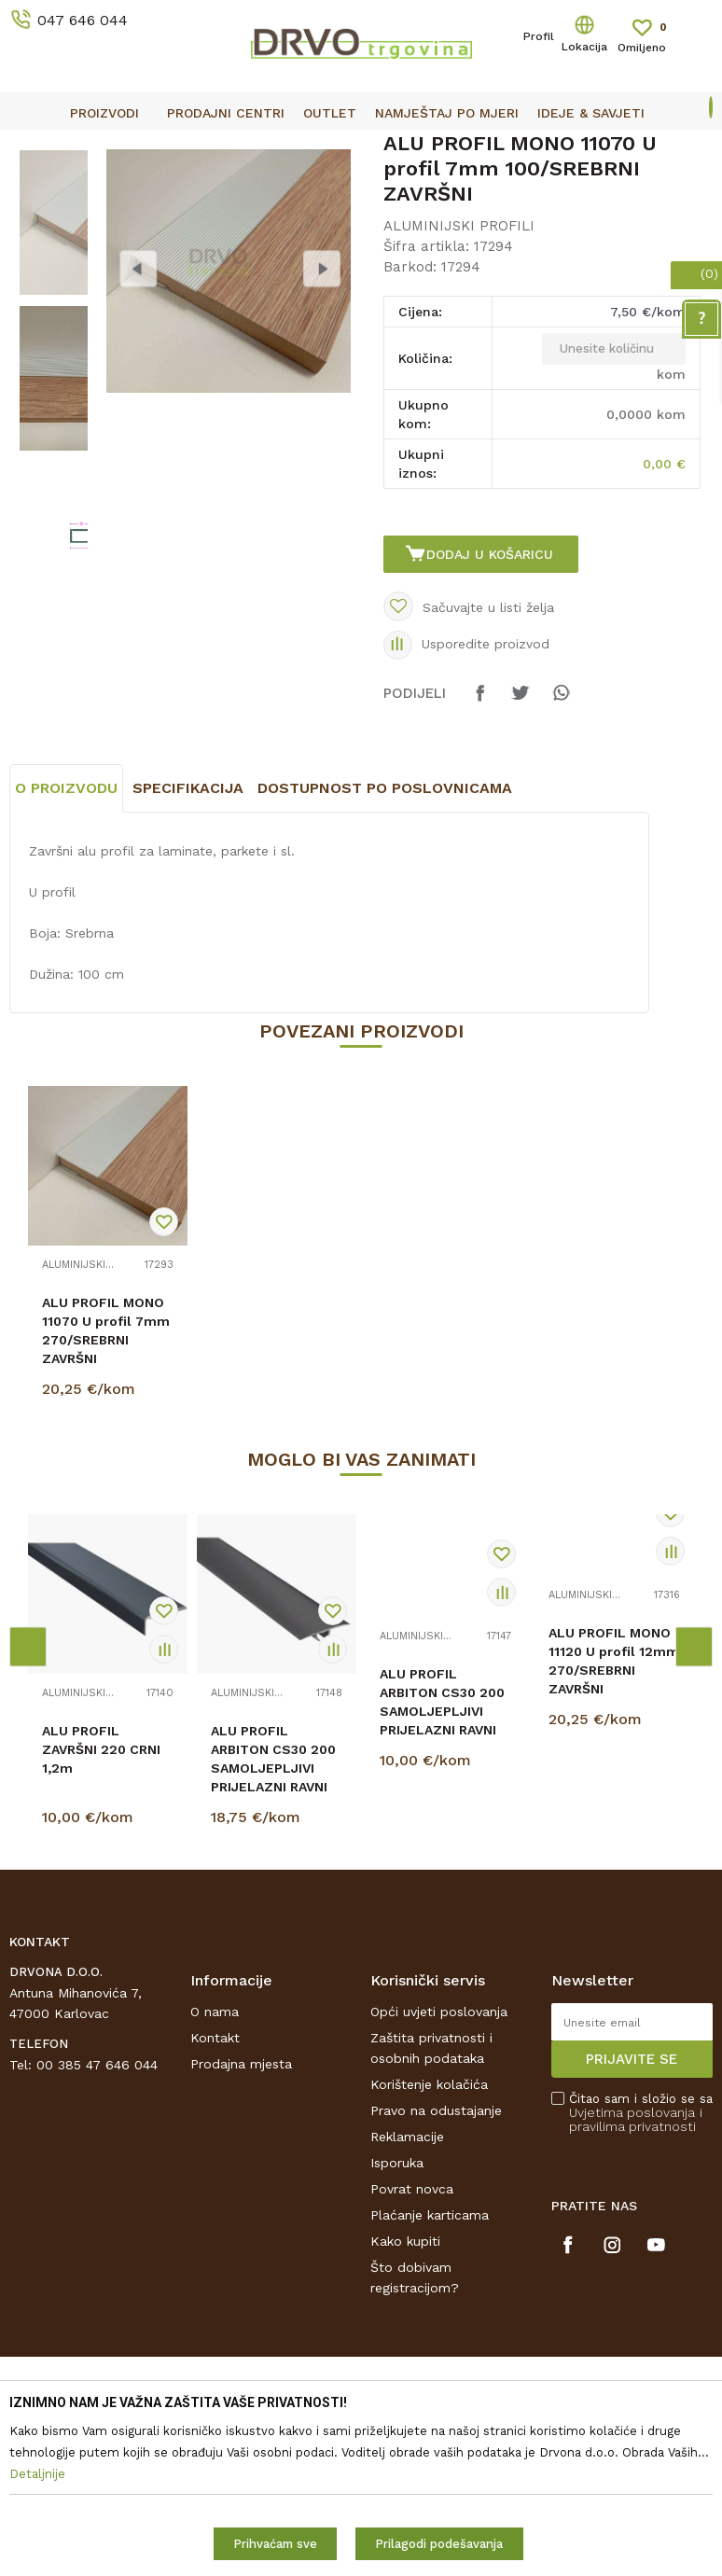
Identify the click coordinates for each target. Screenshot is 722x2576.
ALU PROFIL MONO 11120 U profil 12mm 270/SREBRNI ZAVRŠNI (613, 1821)
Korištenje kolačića (429, 2244)
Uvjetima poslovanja (632, 2272)
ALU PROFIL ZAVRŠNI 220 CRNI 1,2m (101, 1910)
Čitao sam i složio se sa (641, 2273)
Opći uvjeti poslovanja (438, 2172)
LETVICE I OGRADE (135, 188)
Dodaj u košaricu (492, 696)
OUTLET (358, 146)
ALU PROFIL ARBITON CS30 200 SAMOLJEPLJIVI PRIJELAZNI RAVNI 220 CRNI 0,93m (442, 1871)
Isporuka (396, 2323)
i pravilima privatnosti (635, 2279)
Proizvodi (36, 188)
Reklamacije (407, 2297)
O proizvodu (66, 948)
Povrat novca (411, 2349)
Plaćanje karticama (429, 2375)
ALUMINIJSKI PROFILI (273, 188)
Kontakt (215, 2198)
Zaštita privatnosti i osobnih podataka (431, 2208)
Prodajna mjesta (241, 2224)
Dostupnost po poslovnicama (384, 948)
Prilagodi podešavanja (439, 2544)
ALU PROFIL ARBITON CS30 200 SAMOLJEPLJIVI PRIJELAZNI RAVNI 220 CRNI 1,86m (273, 1928)
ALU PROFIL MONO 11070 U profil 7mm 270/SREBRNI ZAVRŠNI (106, 1490)
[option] (361, 145)
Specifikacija (187, 948)
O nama (214, 2172)
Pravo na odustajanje (436, 2270)
